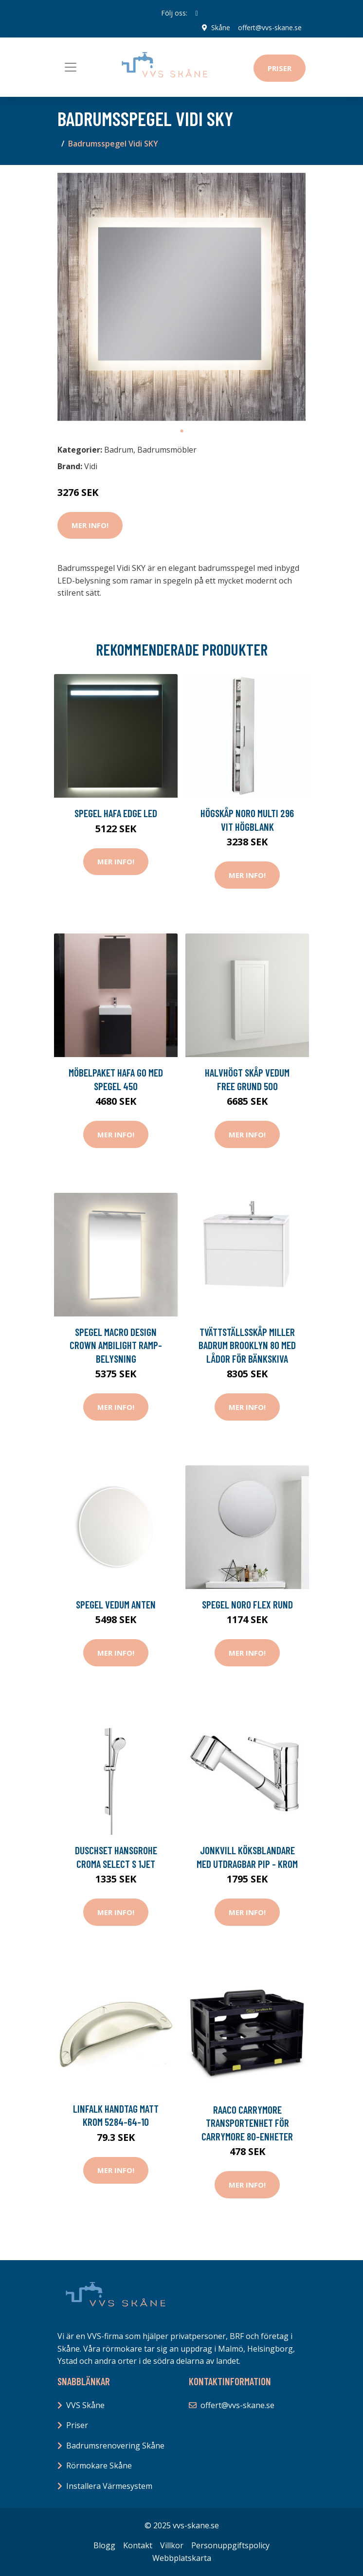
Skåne (220, 27)
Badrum (118, 449)
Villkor (171, 2545)
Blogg (104, 2545)
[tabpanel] (181, 297)
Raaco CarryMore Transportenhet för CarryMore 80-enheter (247, 2122)
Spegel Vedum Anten (116, 1604)
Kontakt (137, 2545)
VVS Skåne (85, 2405)
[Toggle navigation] (70, 67)
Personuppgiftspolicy (230, 2545)
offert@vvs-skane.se (270, 27)
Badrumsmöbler (167, 449)
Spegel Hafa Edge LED (115, 813)
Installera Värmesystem (109, 2486)
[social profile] (196, 13)
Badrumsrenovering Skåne (115, 2445)
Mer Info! (90, 525)
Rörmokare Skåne (99, 2465)
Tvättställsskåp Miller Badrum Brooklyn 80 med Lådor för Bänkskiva (247, 1345)
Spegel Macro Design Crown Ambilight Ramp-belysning (116, 1345)
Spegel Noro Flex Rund (247, 1604)
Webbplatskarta (181, 2558)
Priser (279, 68)
